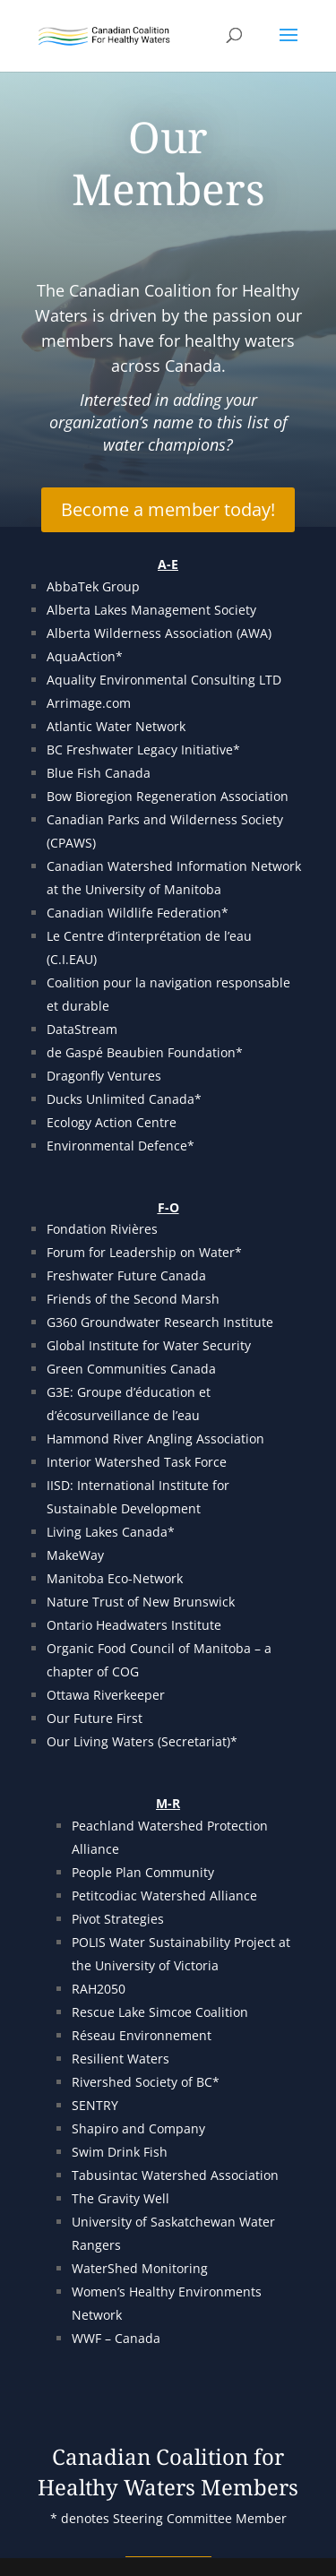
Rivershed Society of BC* (146, 2081)
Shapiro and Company (138, 2128)
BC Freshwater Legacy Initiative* (145, 749)
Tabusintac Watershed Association (175, 2175)
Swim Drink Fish (120, 2151)
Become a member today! (168, 509)
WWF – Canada (116, 2338)
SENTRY (95, 2105)
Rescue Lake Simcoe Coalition (160, 2011)
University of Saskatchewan (155, 2221)
